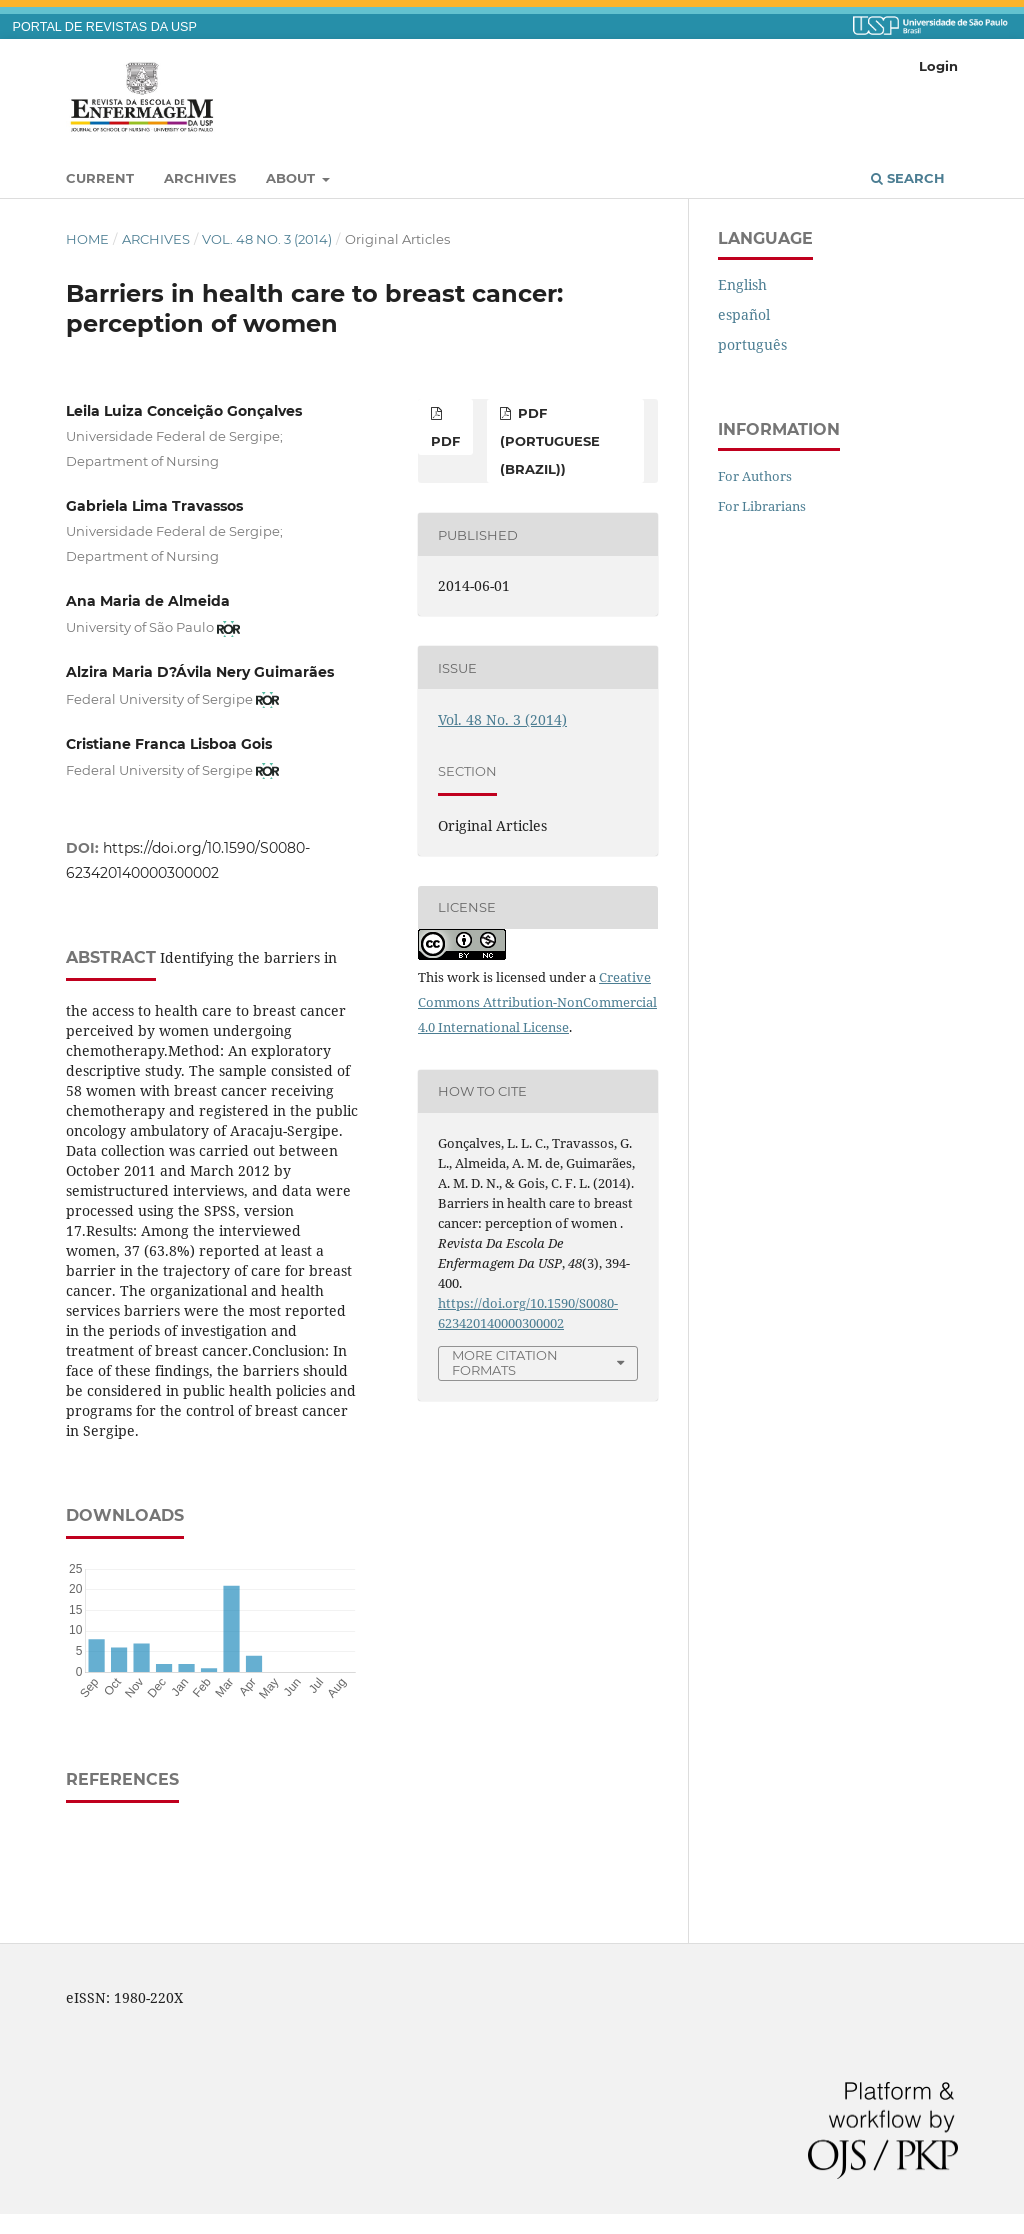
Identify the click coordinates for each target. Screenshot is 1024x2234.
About (292, 178)
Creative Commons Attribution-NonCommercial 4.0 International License (537, 1002)
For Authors (755, 476)
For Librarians (762, 506)
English (742, 284)
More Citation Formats (505, 1362)
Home (87, 239)
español (744, 314)
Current (100, 178)
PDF (445, 441)
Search (908, 178)
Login (938, 66)
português (752, 344)
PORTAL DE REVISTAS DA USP (105, 27)
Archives (200, 178)
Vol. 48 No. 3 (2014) (267, 239)
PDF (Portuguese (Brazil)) (550, 441)
